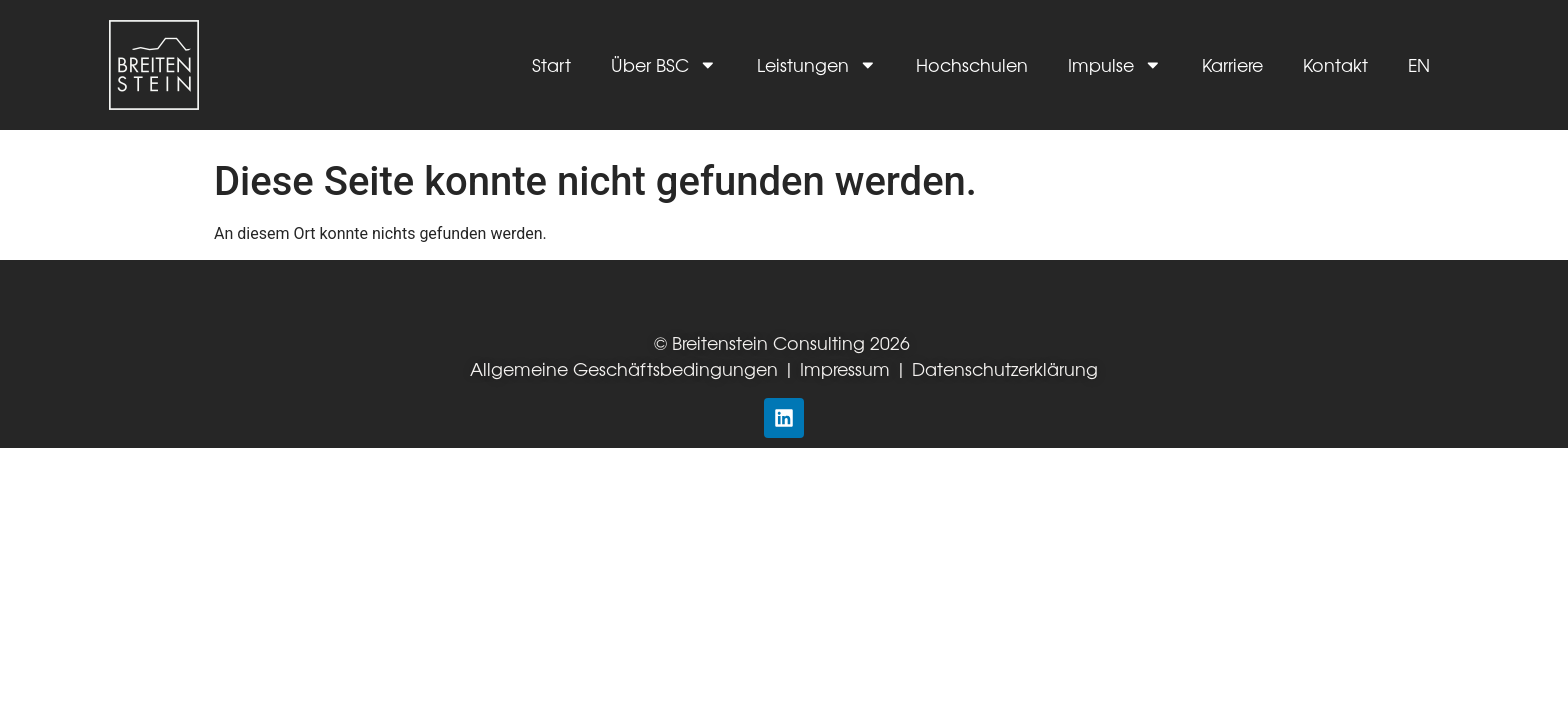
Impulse (1115, 65)
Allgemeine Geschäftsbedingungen (624, 368)
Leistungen (817, 65)
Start (551, 64)
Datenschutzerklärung (1005, 368)
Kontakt (1335, 64)
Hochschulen (972, 64)
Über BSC (664, 65)
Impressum (847, 368)
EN (1419, 64)
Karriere (1232, 64)
